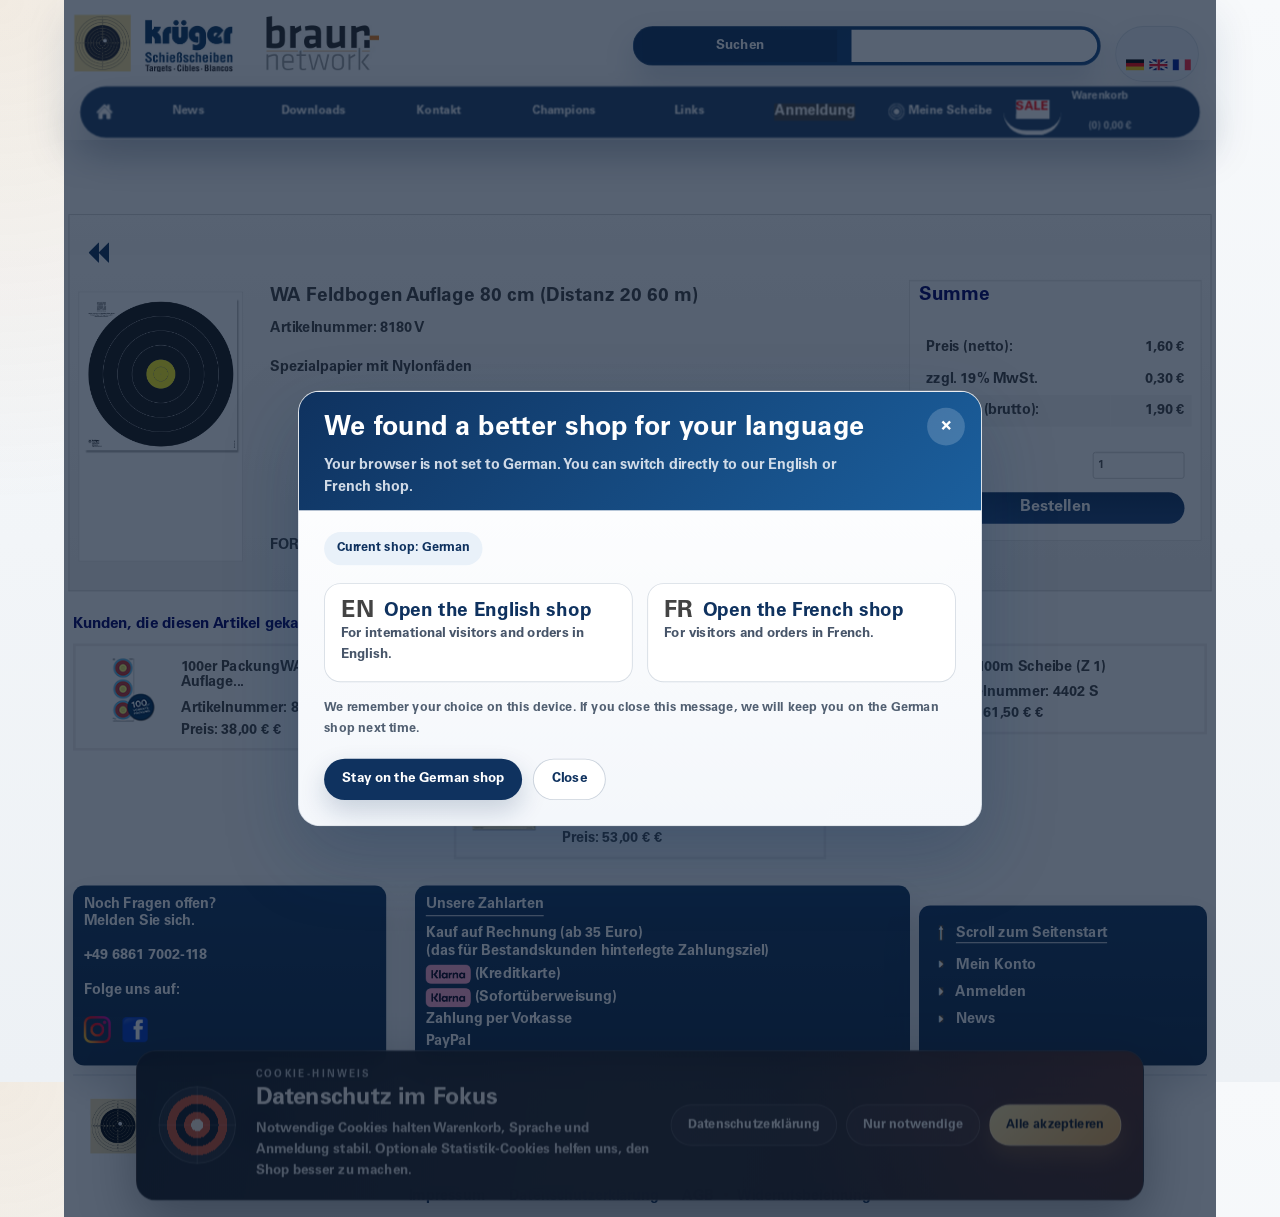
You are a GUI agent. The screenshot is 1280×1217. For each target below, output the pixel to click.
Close (569, 779)
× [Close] (946, 426)
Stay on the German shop (423, 779)
